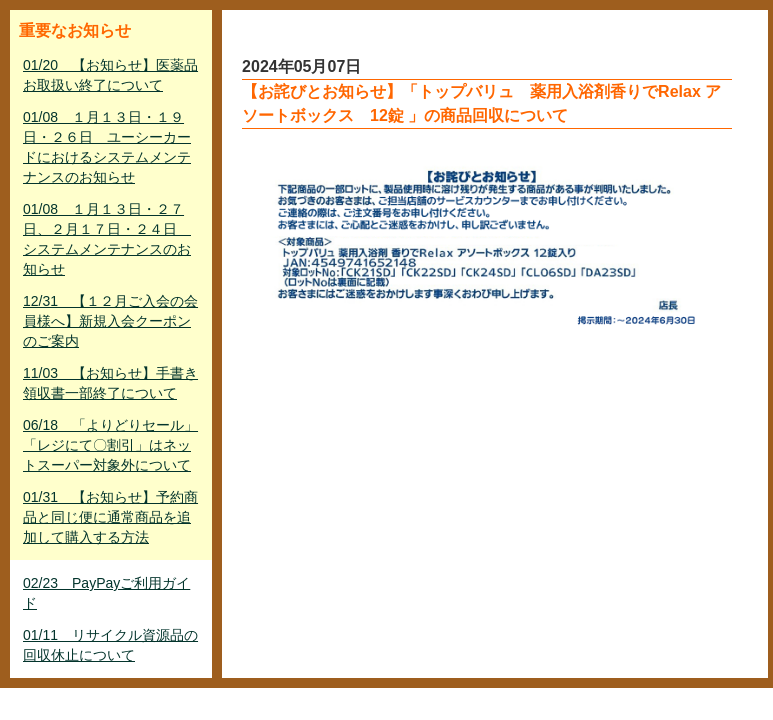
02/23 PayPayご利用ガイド (106, 593)
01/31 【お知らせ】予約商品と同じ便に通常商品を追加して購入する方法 (110, 517)
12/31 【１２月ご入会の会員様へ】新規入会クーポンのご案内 (110, 321)
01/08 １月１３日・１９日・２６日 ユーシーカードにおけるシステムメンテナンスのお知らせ (107, 147)
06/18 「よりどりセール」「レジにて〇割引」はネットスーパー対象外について (110, 445)
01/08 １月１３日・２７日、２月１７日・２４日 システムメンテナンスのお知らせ (107, 239)
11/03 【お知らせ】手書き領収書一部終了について (110, 383)
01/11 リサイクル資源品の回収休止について (110, 645)
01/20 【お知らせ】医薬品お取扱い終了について (110, 75)
